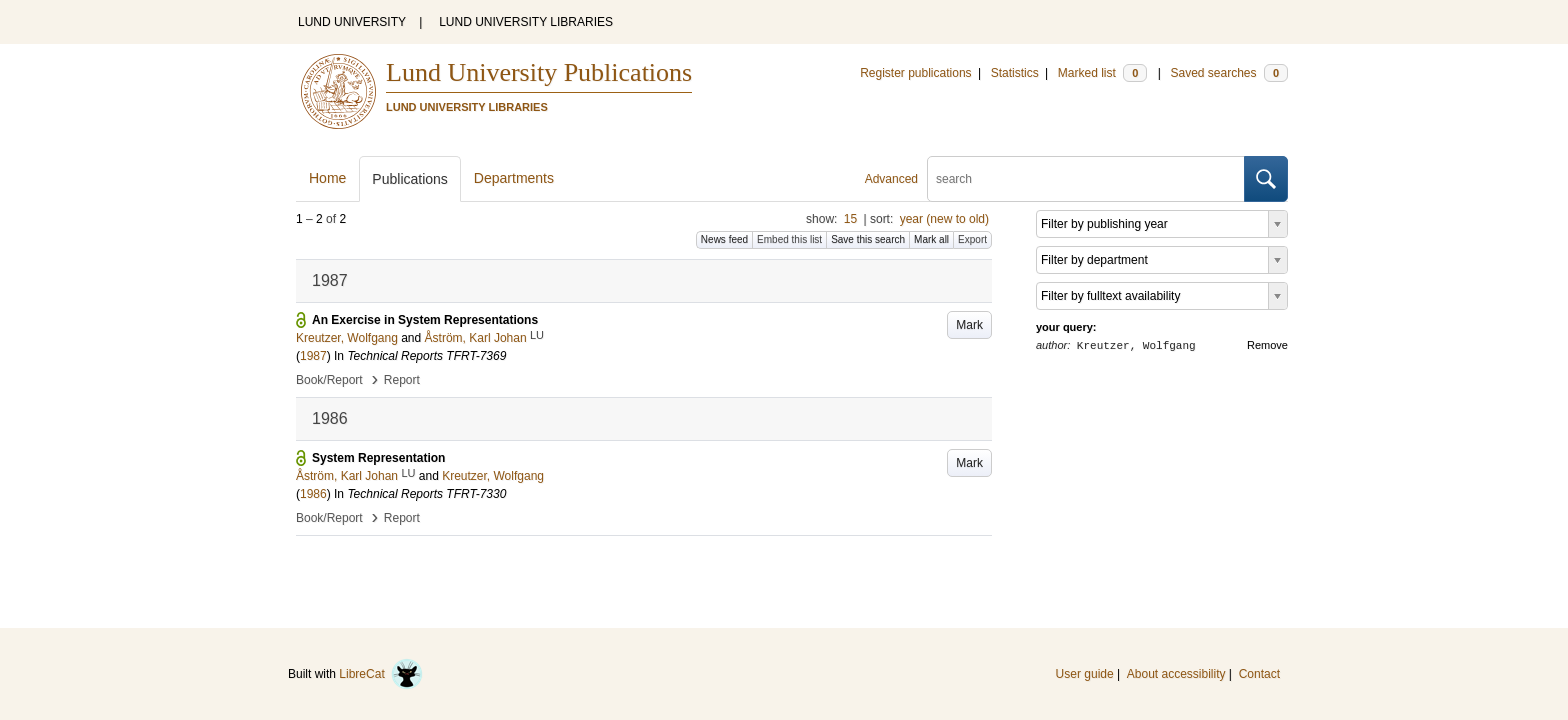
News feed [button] (724, 239)
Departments (514, 178)
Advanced (891, 179)
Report (402, 380)
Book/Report (329, 380)
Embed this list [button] (789, 239)
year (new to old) (944, 219)
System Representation (378, 458)
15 (850, 219)
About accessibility (1176, 674)
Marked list (1102, 73)
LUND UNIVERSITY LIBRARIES (526, 22)
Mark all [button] (931, 239)
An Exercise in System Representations (425, 320)
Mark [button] (969, 325)
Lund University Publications (539, 72)
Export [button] (972, 239)
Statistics (1015, 73)
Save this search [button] (868, 239)
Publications (410, 179)
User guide (1085, 674)
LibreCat (381, 674)
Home (327, 178)
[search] (1086, 179)
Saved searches (1229, 73)
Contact (1259, 674)
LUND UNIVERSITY (352, 22)
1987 (313, 356)
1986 (313, 494)
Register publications (915, 73)
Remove (1267, 345)
